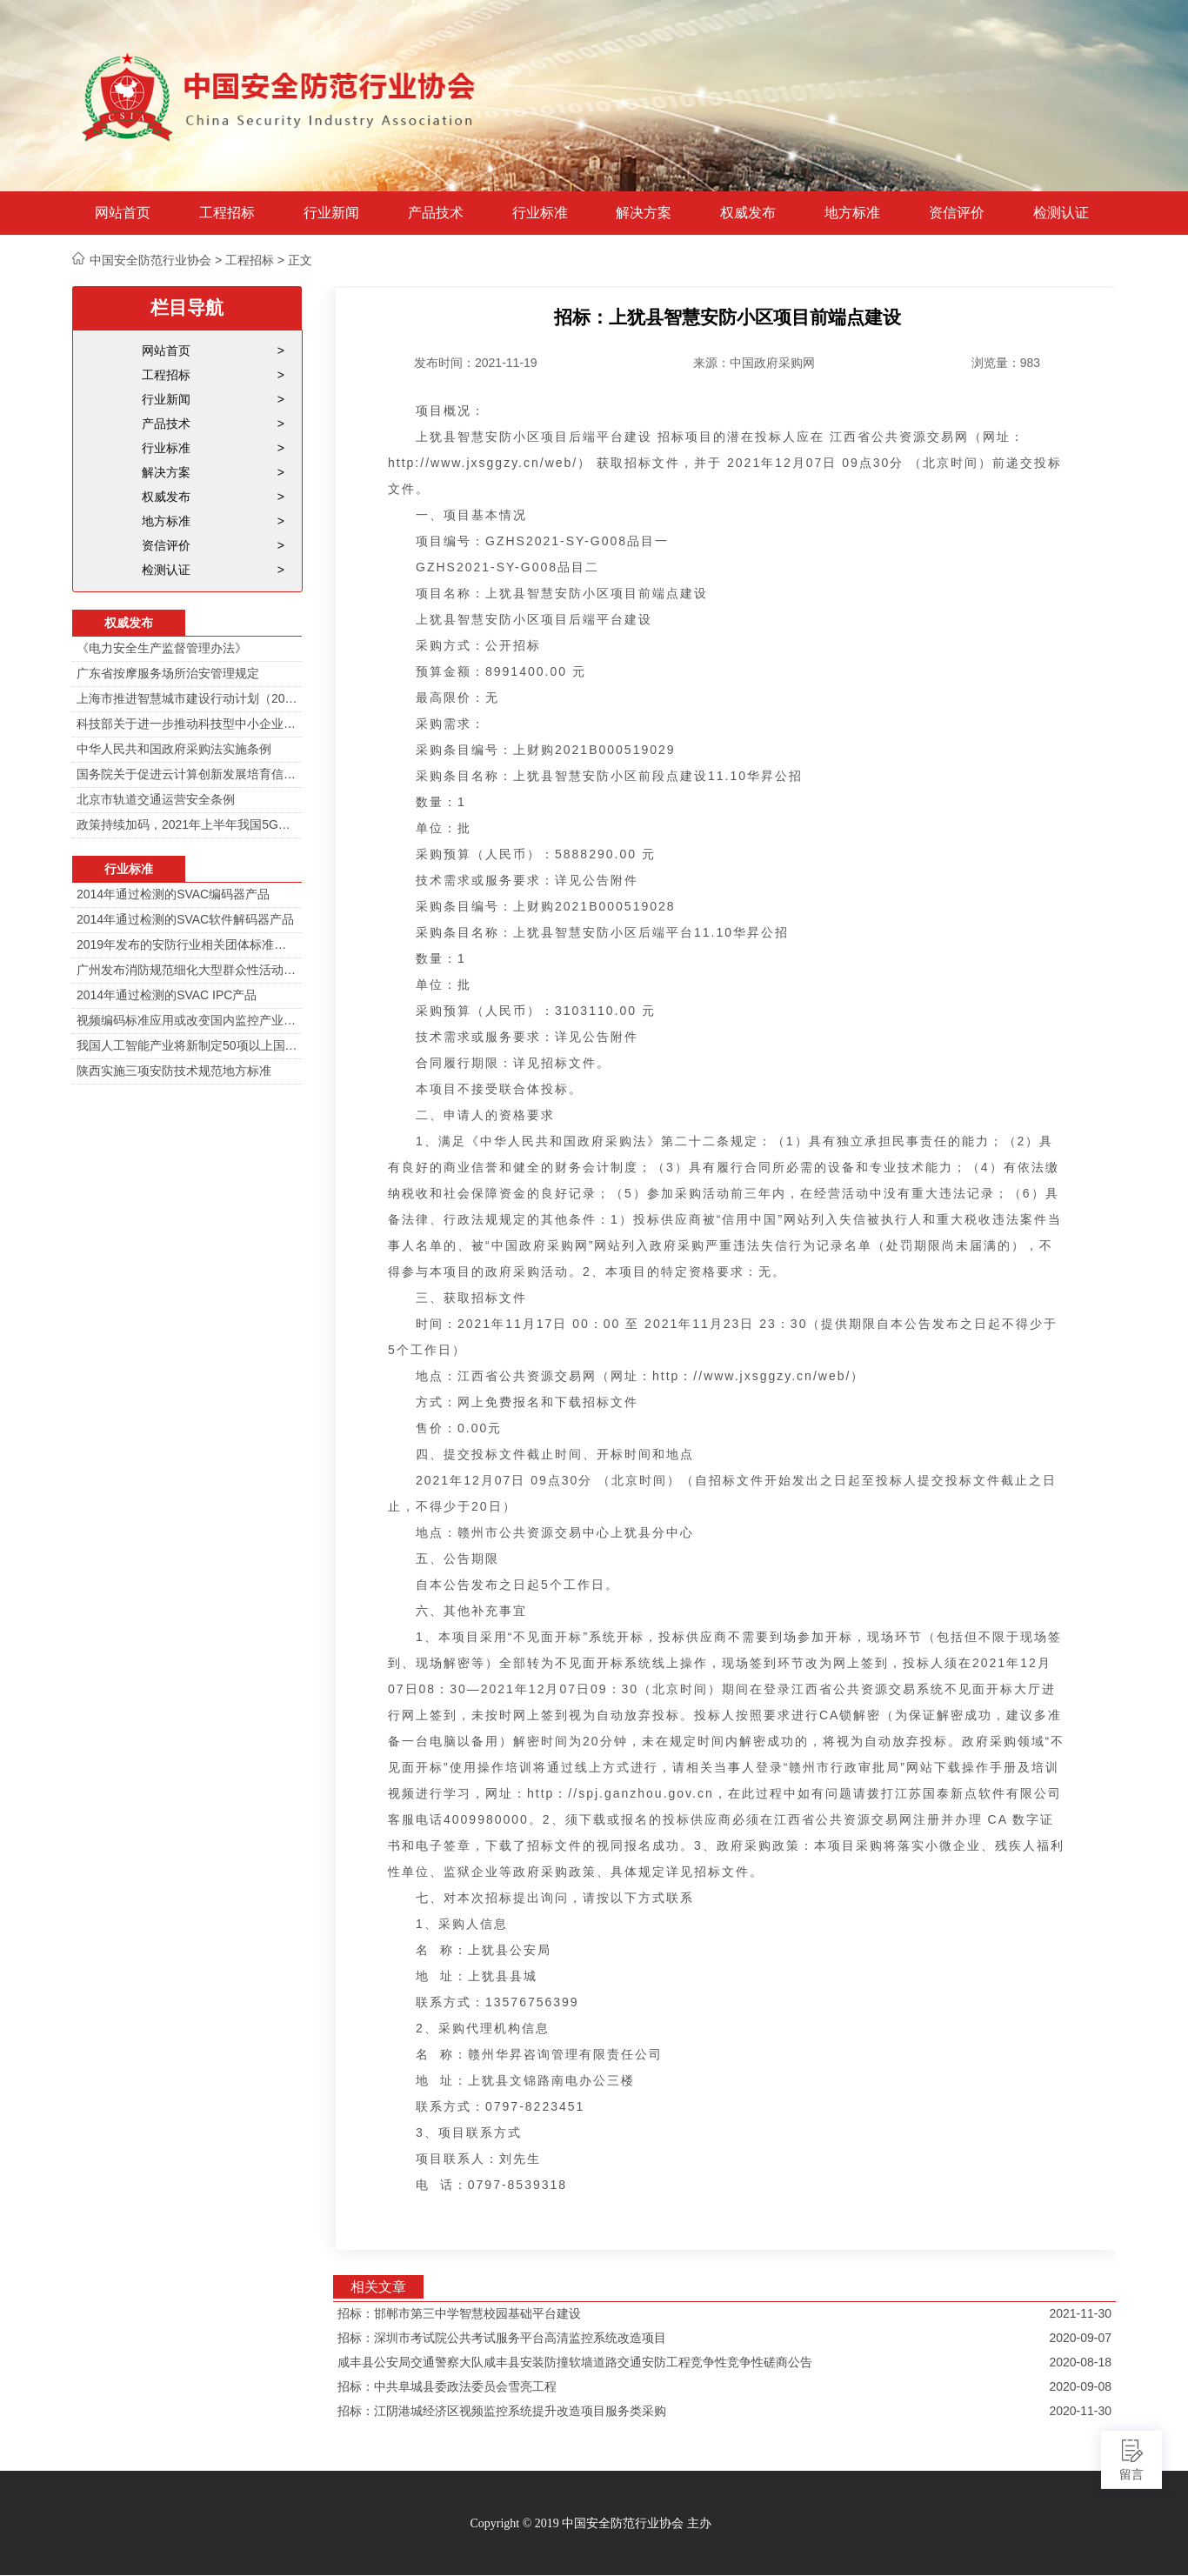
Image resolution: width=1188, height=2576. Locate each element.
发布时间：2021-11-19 (475, 363)
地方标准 (852, 213)
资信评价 (956, 213)
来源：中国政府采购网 (754, 363)
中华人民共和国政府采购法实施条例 (174, 749)
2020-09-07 (1080, 2338)
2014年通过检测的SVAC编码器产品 (173, 894)
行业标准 (540, 213)
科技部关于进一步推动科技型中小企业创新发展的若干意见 (187, 724)
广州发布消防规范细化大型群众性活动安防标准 (187, 970)
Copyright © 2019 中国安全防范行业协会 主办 (590, 2523)
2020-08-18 (1080, 2362)
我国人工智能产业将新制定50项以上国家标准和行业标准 (187, 1045)
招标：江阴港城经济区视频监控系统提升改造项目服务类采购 (501, 2411)
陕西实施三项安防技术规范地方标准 (174, 1071)
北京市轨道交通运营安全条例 (156, 799)
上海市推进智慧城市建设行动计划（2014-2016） (187, 698)
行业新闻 (331, 213)
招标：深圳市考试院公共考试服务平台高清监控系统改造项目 (501, 2338)
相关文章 (378, 2286)
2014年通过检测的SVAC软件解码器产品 (185, 919)
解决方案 (643, 213)
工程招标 (227, 213)
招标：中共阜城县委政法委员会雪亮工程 (447, 2386)
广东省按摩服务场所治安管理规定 (168, 673)
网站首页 (122, 213)
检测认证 (1061, 213)
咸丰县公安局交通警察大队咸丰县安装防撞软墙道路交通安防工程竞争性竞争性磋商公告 (574, 2362)
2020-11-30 (1080, 2411)
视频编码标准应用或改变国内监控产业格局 (187, 1020)
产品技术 (436, 213)
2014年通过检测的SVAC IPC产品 (167, 995)
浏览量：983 (1005, 363)
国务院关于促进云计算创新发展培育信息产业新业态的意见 (187, 774)
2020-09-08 (1080, 2386)
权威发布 (748, 213)
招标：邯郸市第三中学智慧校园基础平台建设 (459, 2313)
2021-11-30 (1080, 2313)
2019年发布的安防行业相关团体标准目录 (187, 944)
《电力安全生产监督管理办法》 (162, 648)
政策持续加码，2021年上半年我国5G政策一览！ (187, 824)
